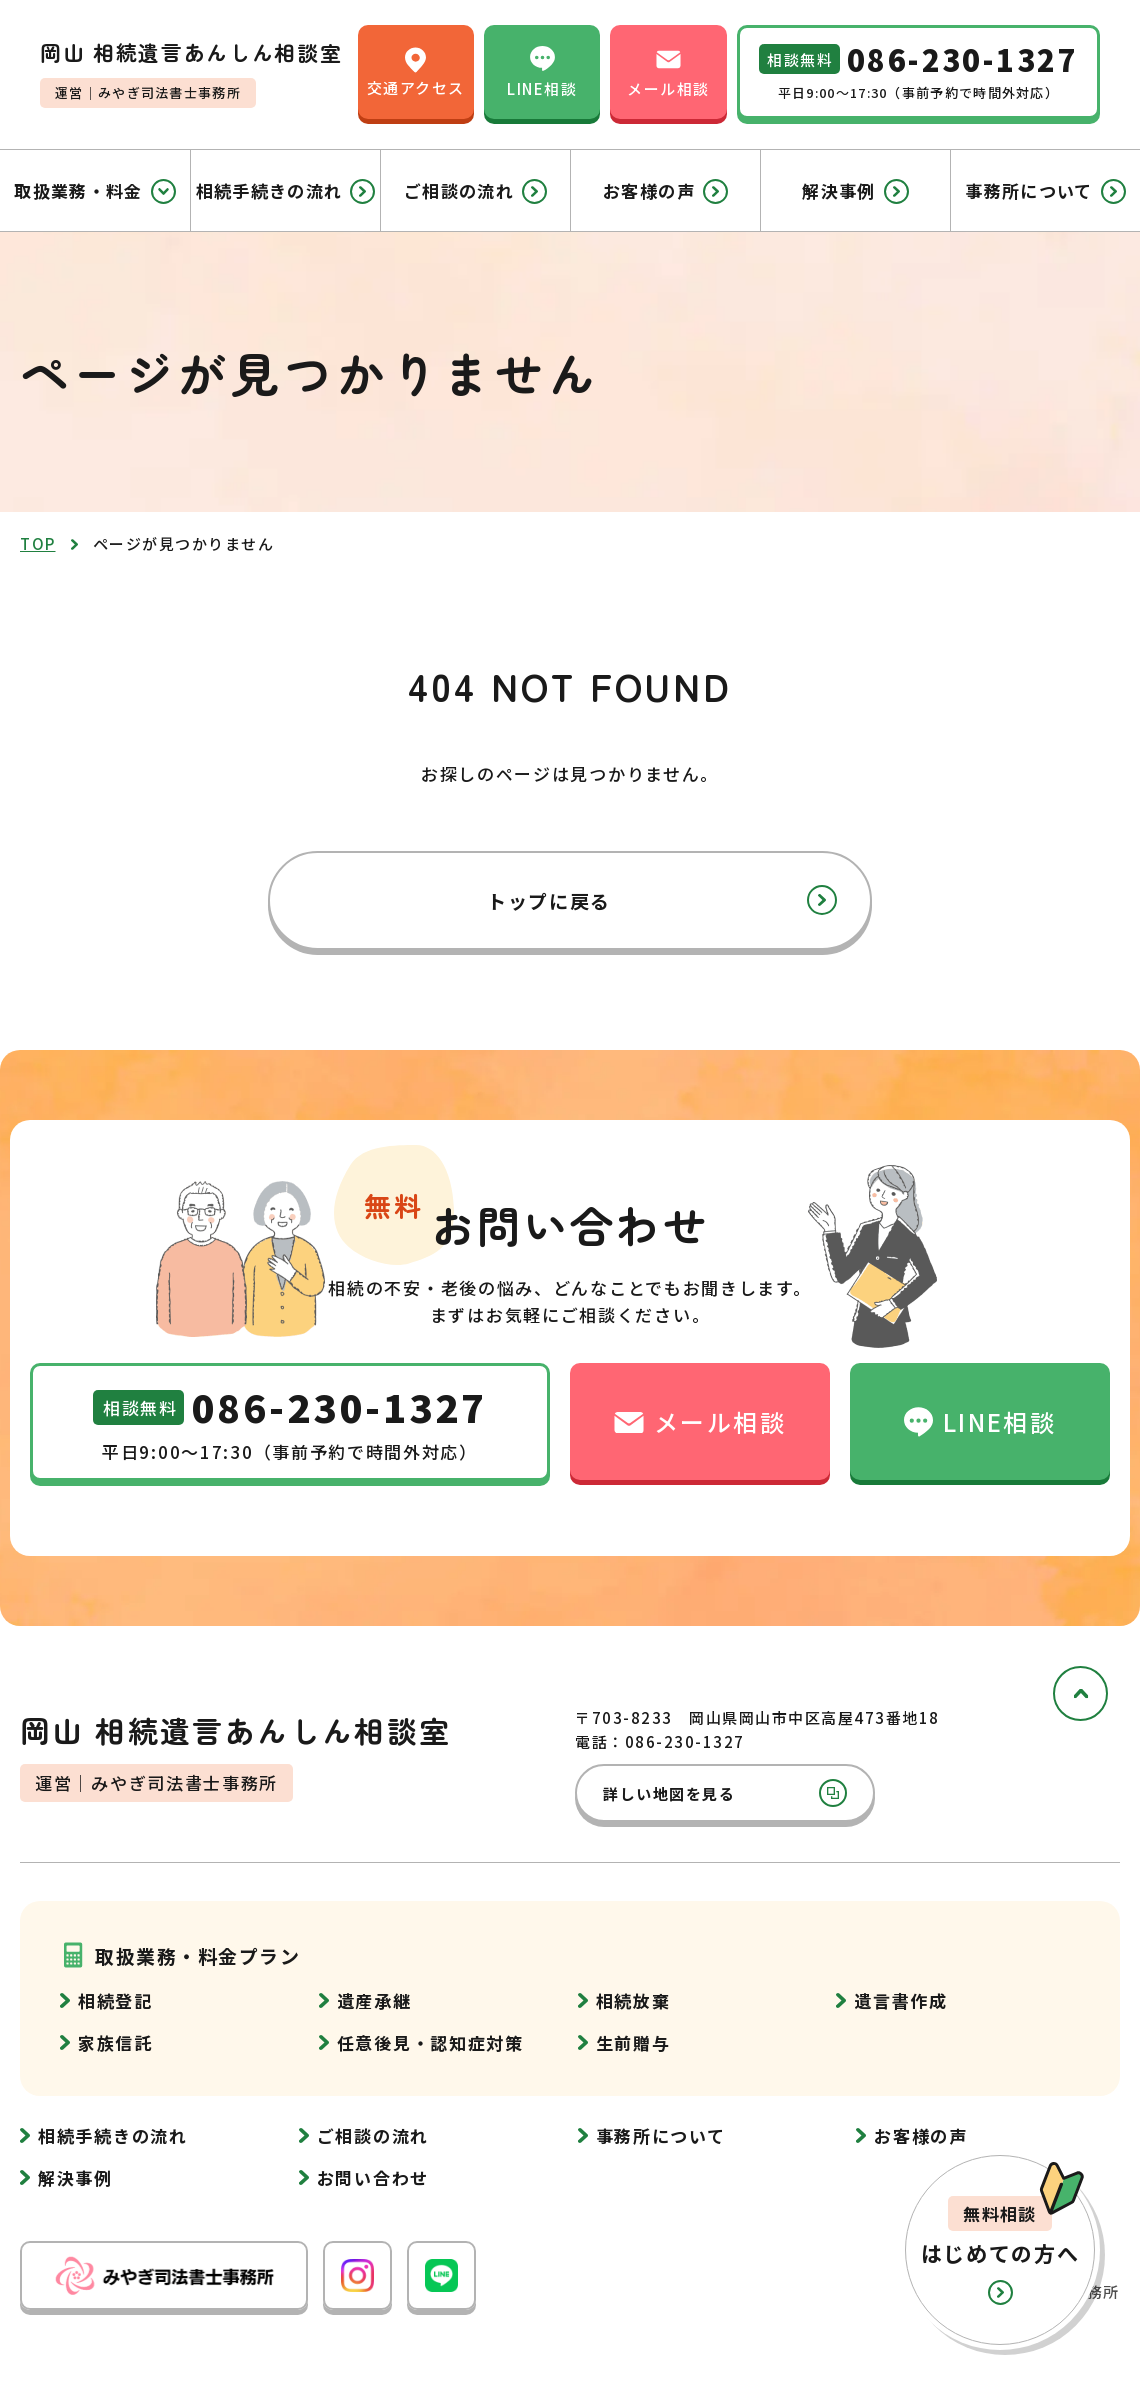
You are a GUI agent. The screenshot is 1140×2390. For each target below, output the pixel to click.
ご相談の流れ (475, 191)
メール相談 (668, 70)
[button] (1000, 2250)
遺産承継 (374, 2000)
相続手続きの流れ (286, 191)
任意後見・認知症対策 (430, 2042)
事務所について (1045, 191)
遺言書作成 (901, 2000)
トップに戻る (662, 900)
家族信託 (115, 2042)
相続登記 (115, 2000)
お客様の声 (665, 191)
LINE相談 (542, 70)
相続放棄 (633, 2000)
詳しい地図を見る (725, 1793)
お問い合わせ (373, 2177)
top (38, 543)
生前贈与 (633, 2042)
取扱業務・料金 (95, 191)
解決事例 (855, 191)
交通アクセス (416, 70)
